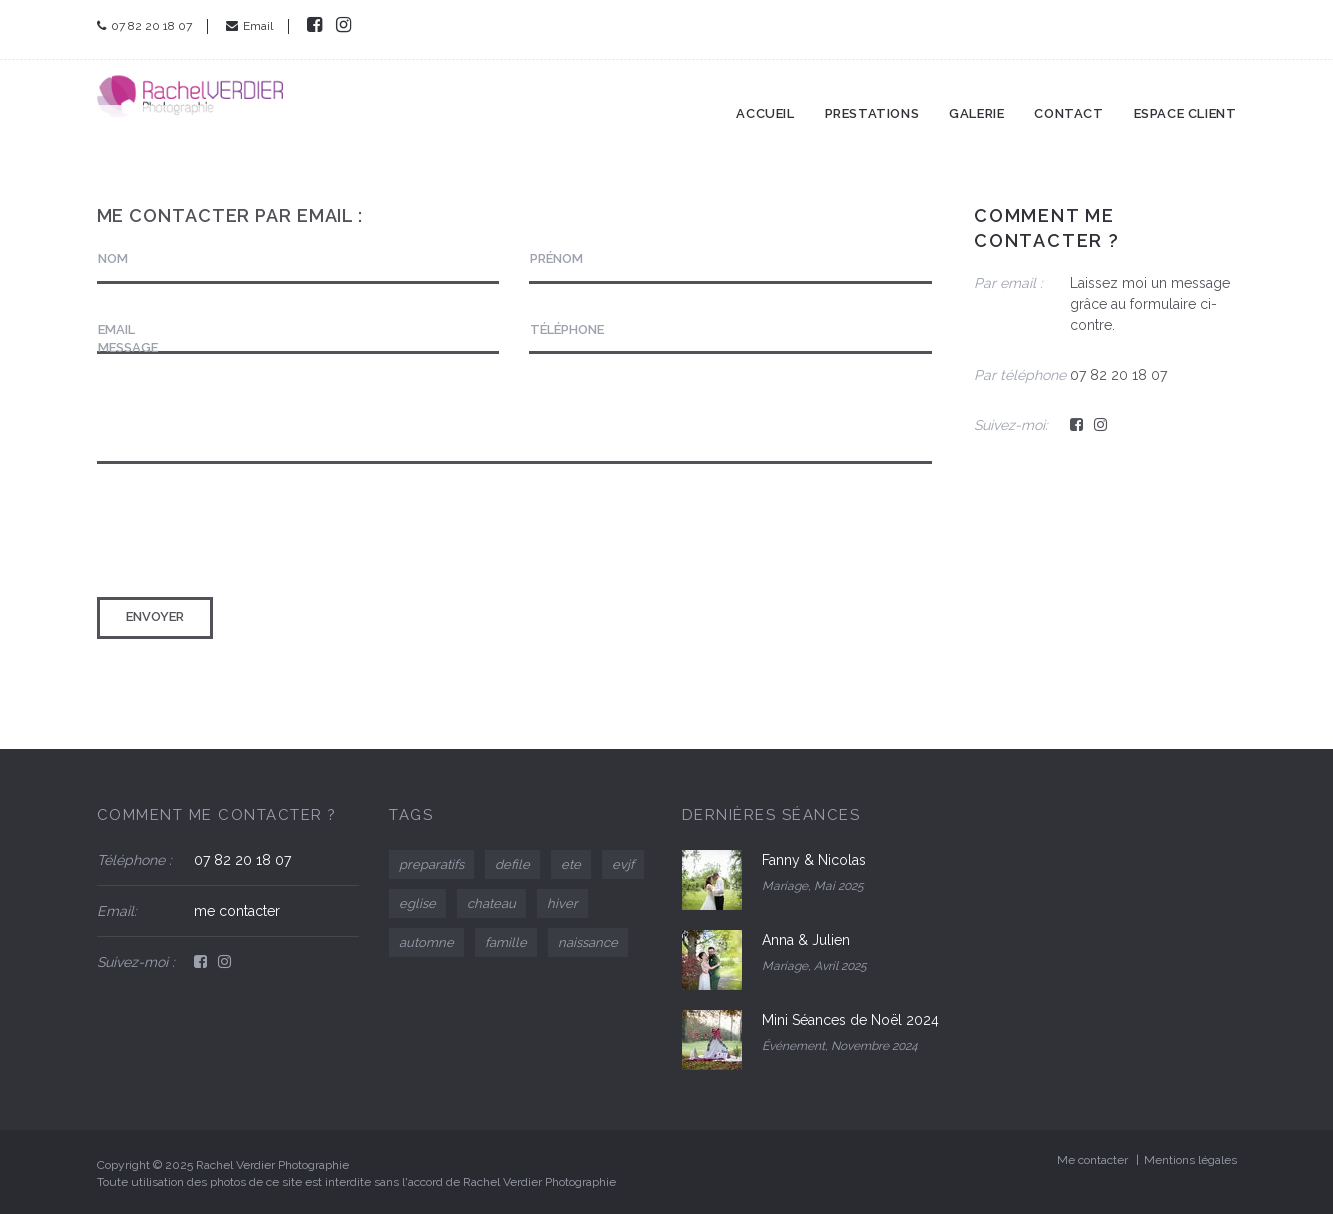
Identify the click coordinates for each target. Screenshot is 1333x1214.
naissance (588, 942)
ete (571, 864)
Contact (1068, 98)
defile (512, 864)
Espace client (1185, 98)
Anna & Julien (806, 940)
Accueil (765, 98)
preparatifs (431, 864)
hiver (562, 903)
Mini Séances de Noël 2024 (850, 1020)
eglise (417, 903)
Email (249, 26)
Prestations (872, 98)
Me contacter (1092, 1160)
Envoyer (155, 616)
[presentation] (249, 533)
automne (426, 942)
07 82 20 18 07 (144, 26)
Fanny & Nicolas (814, 860)
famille (506, 942)
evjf (623, 864)
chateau (491, 903)
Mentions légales (1190, 1160)
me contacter (237, 911)
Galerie (976, 98)
